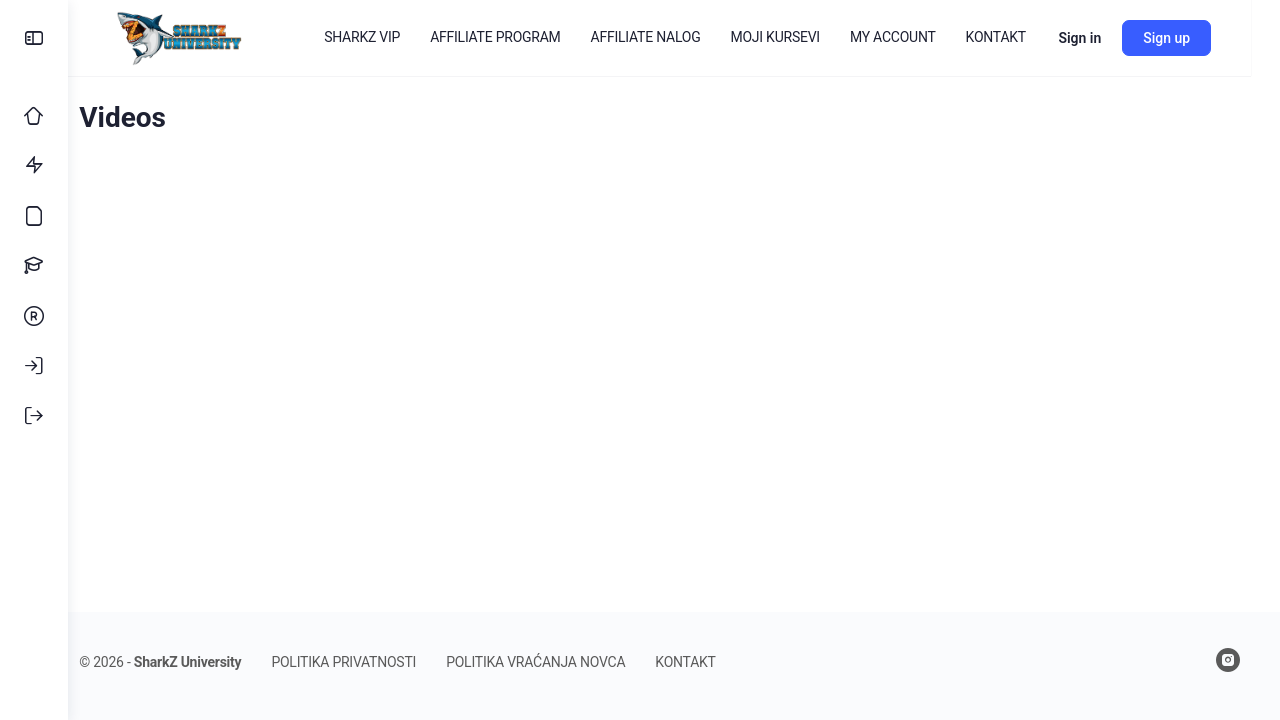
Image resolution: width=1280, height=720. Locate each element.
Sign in (1108, 38)
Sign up (1195, 38)
